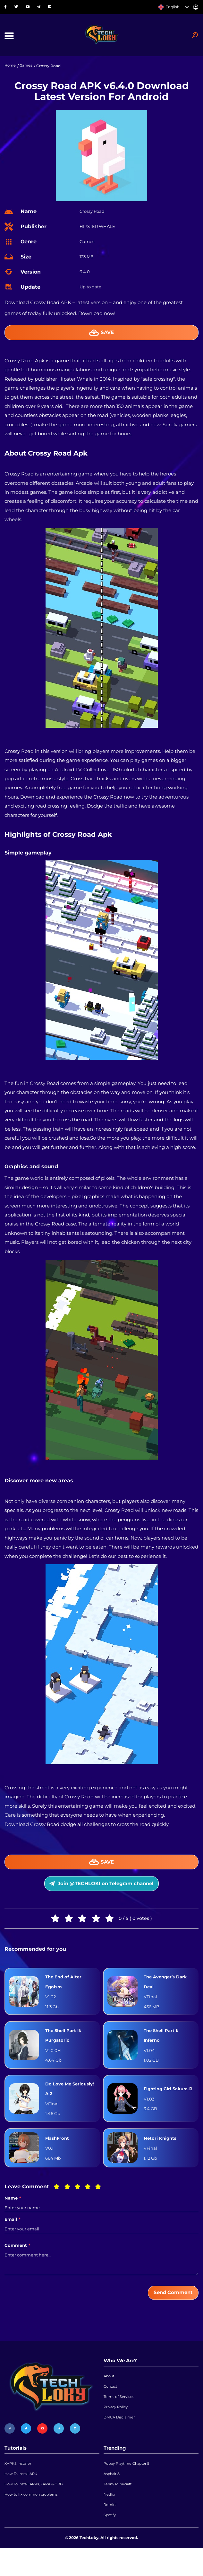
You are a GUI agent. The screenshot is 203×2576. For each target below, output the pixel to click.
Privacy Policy (117, 2430)
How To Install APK (22, 2495)
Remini (110, 2530)
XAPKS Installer (19, 2483)
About (110, 2395)
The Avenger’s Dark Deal (168, 1992)
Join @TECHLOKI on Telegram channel (101, 1891)
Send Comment (169, 2310)
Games (27, 69)
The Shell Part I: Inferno (163, 2048)
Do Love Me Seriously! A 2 (62, 2104)
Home (10, 69)
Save (101, 336)
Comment (17, 2262)
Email (12, 2236)
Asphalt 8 (113, 2495)
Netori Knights (162, 2155)
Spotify (110, 2541)
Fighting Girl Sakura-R (160, 2104)
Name (12, 2215)
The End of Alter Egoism (65, 1992)
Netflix (110, 2518)
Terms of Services (120, 2418)
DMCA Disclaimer (121, 2441)
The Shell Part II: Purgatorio (65, 2048)
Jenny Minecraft (119, 2507)
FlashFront (58, 2155)
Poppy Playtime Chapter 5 (129, 2483)
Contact (111, 2407)
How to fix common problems (33, 2518)
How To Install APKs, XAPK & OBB (37, 2507)
